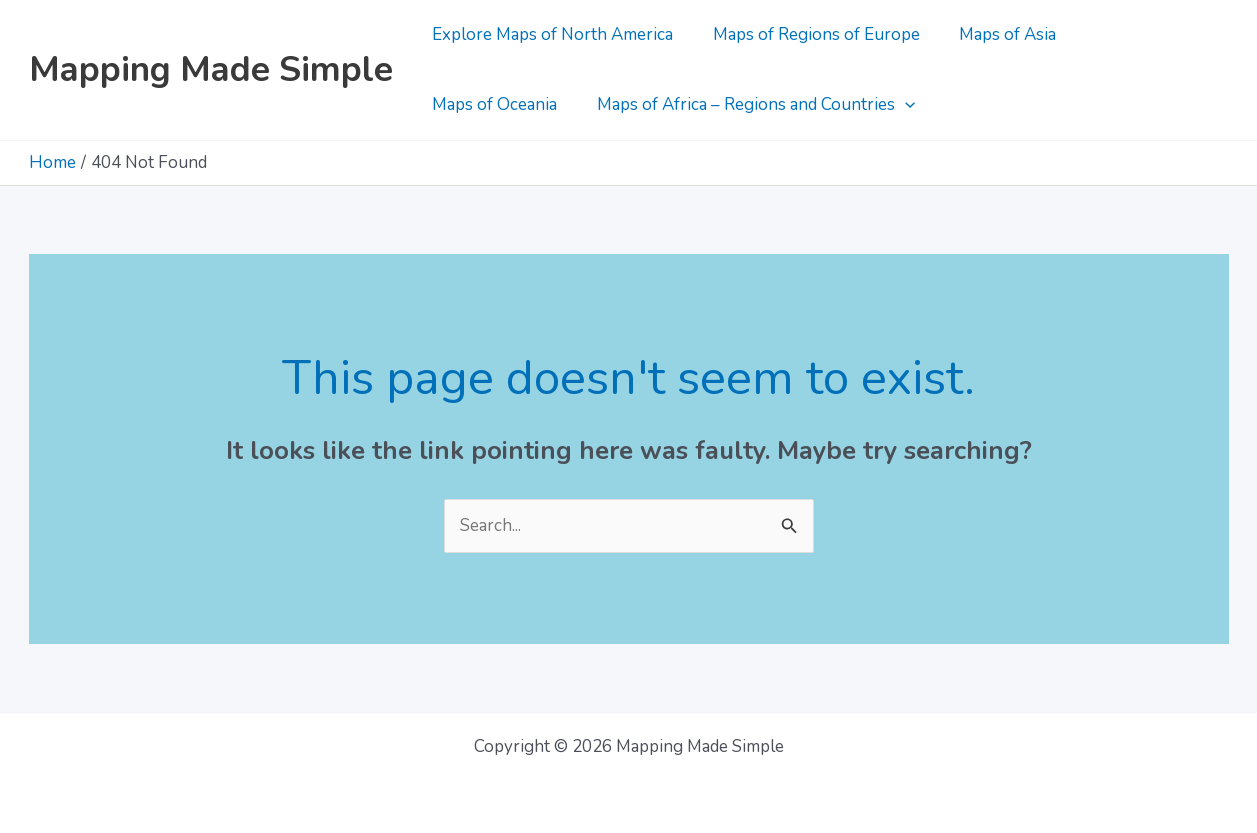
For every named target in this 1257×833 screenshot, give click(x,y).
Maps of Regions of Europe (808, 34)
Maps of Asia (994, 34)
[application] (738, 105)
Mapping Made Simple (211, 69)
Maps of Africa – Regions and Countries (589, 105)
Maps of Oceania (1139, 34)
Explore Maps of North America (550, 34)
